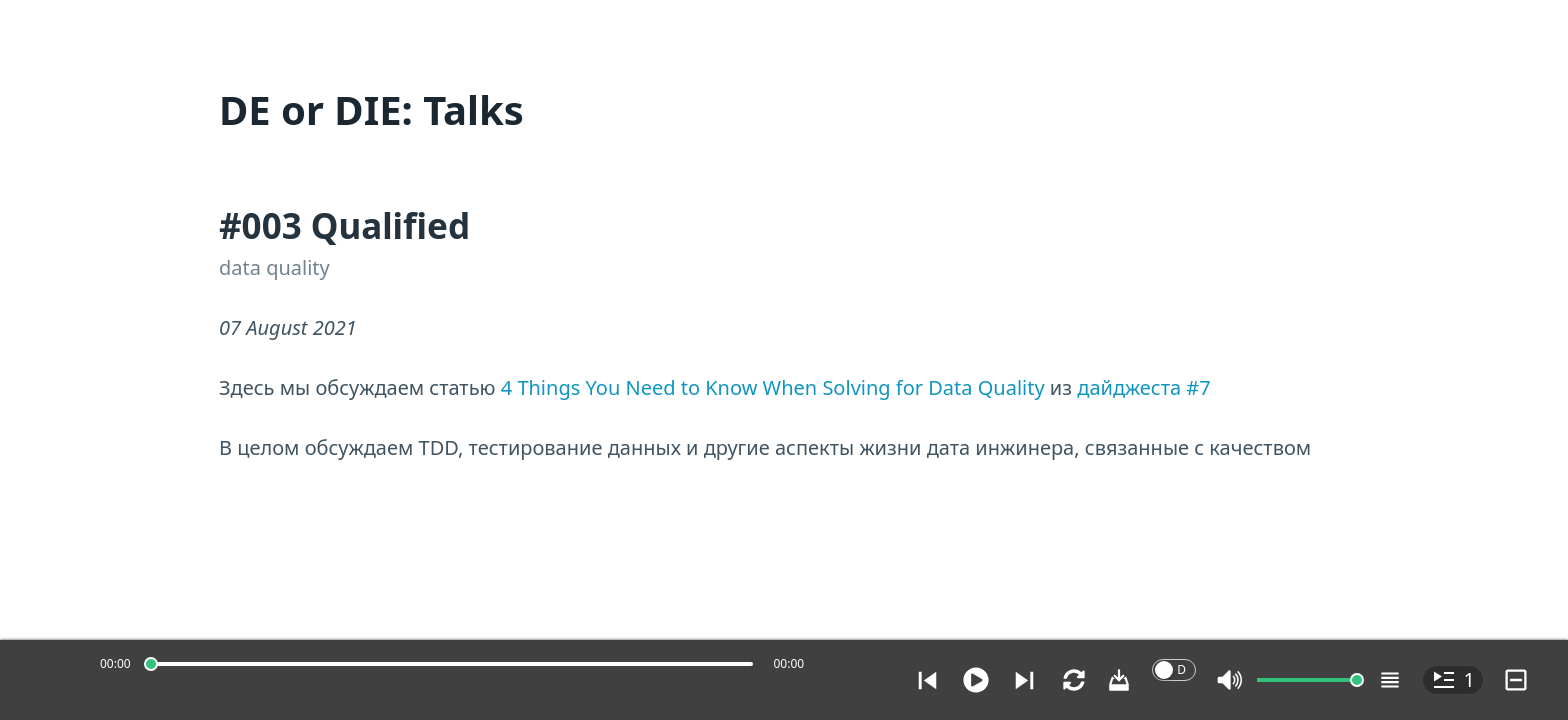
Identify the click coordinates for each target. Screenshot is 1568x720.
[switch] (1174, 670)
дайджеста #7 (1143, 387)
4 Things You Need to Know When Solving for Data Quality (773, 387)
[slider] (151, 664)
